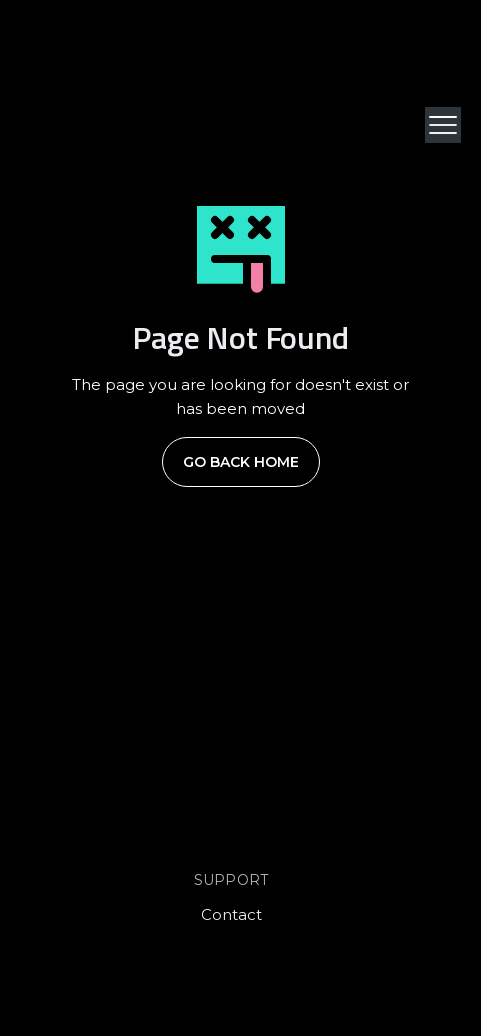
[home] (80, 125)
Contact (231, 914)
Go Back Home (241, 462)
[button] (443, 125)
